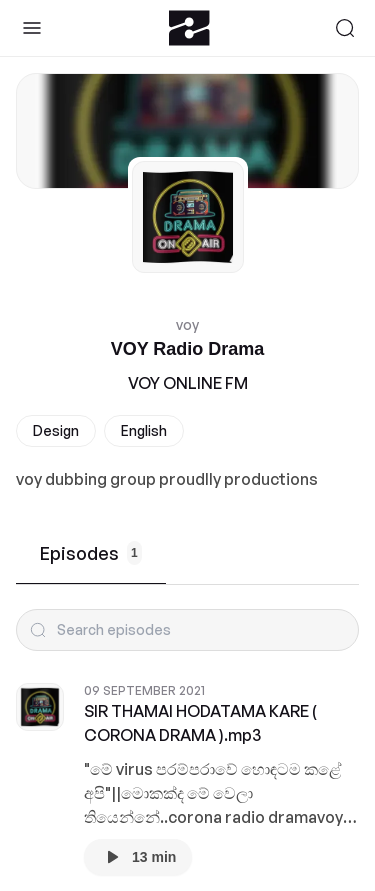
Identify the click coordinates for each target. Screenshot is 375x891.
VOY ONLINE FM (188, 383)
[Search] (345, 28)
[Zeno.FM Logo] (189, 28)
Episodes (91, 553)
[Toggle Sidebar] (32, 28)
